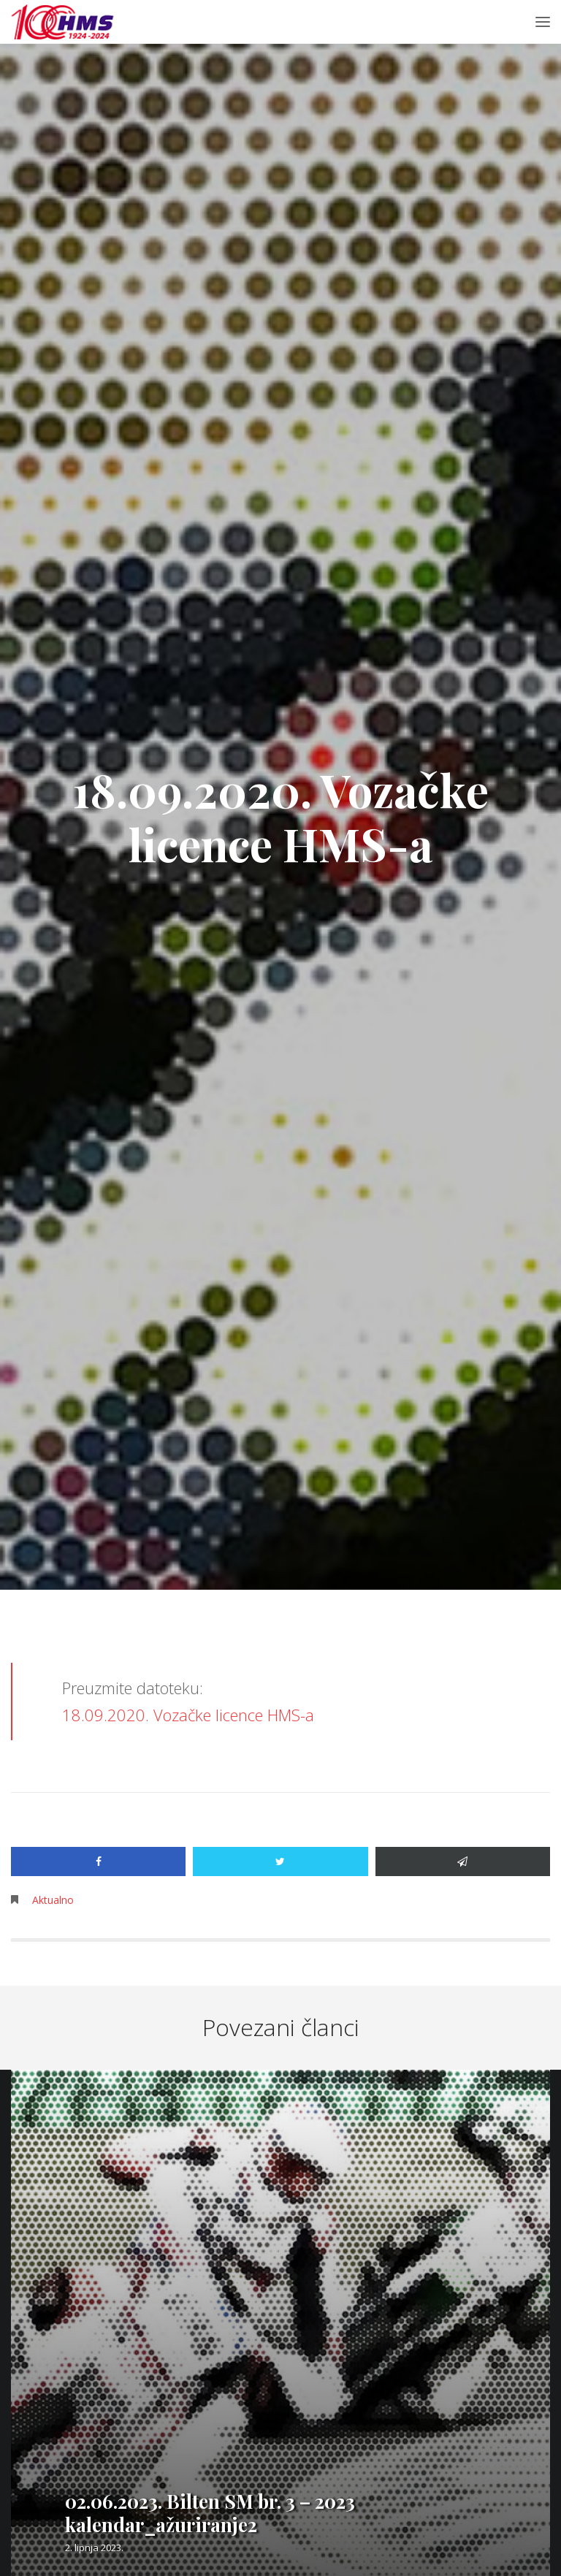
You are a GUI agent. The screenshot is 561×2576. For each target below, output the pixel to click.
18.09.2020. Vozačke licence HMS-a (188, 1715)
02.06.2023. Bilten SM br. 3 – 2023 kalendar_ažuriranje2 (210, 2512)
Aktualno (53, 1900)
